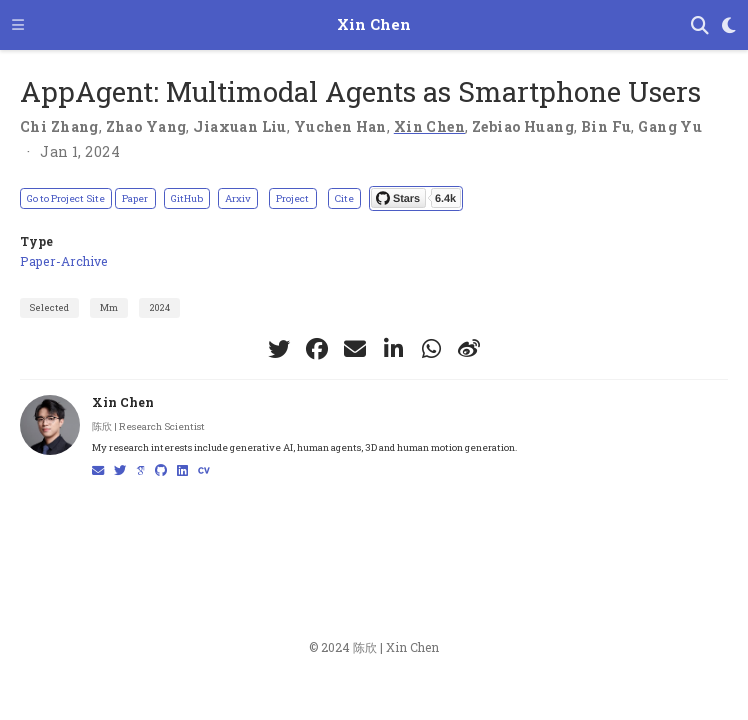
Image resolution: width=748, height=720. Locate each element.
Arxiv (238, 198)
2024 (159, 307)
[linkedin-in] (393, 349)
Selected (49, 307)
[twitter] (279, 349)
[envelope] (355, 349)
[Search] (700, 25)
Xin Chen (374, 24)
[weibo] (469, 349)
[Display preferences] (729, 25)
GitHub (187, 198)
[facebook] (317, 349)
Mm (109, 307)
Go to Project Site (66, 198)
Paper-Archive (64, 261)
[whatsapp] (431, 349)
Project (292, 198)
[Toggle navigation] (18, 24)
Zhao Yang (146, 126)
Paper (135, 198)
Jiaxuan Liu (240, 126)
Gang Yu (670, 126)
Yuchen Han (340, 126)
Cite (344, 198)
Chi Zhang (59, 126)
